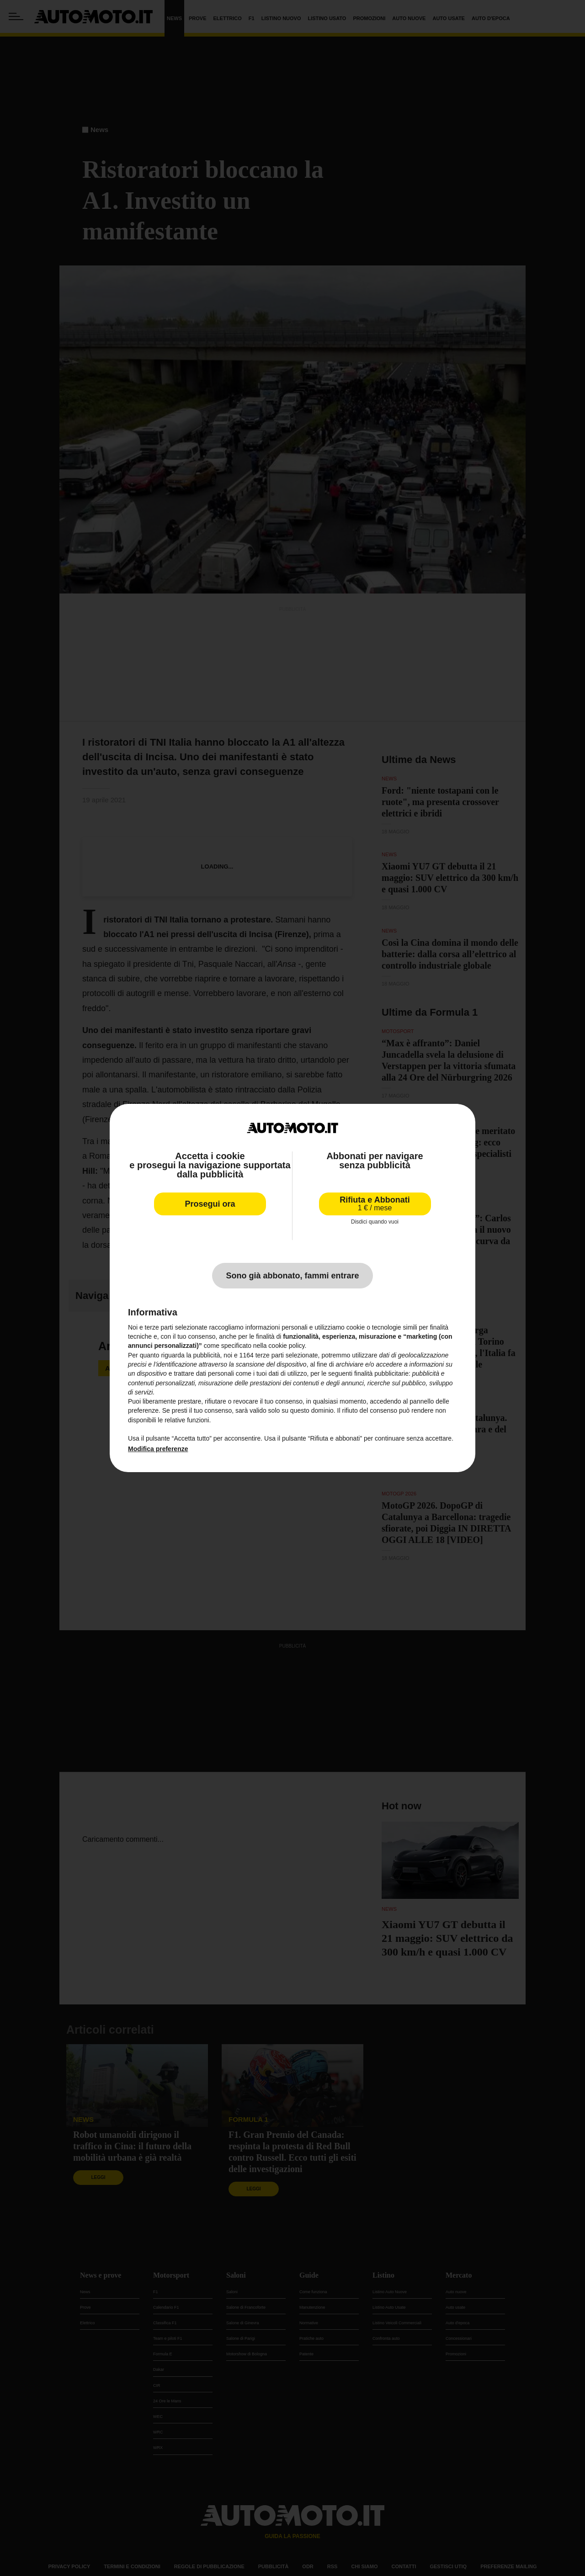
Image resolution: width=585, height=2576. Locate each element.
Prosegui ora (210, 1203)
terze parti (269, 1355)
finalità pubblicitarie (381, 1373)
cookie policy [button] (286, 1345)
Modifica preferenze (158, 1448)
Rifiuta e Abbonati (375, 1203)
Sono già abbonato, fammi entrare (292, 1275)
